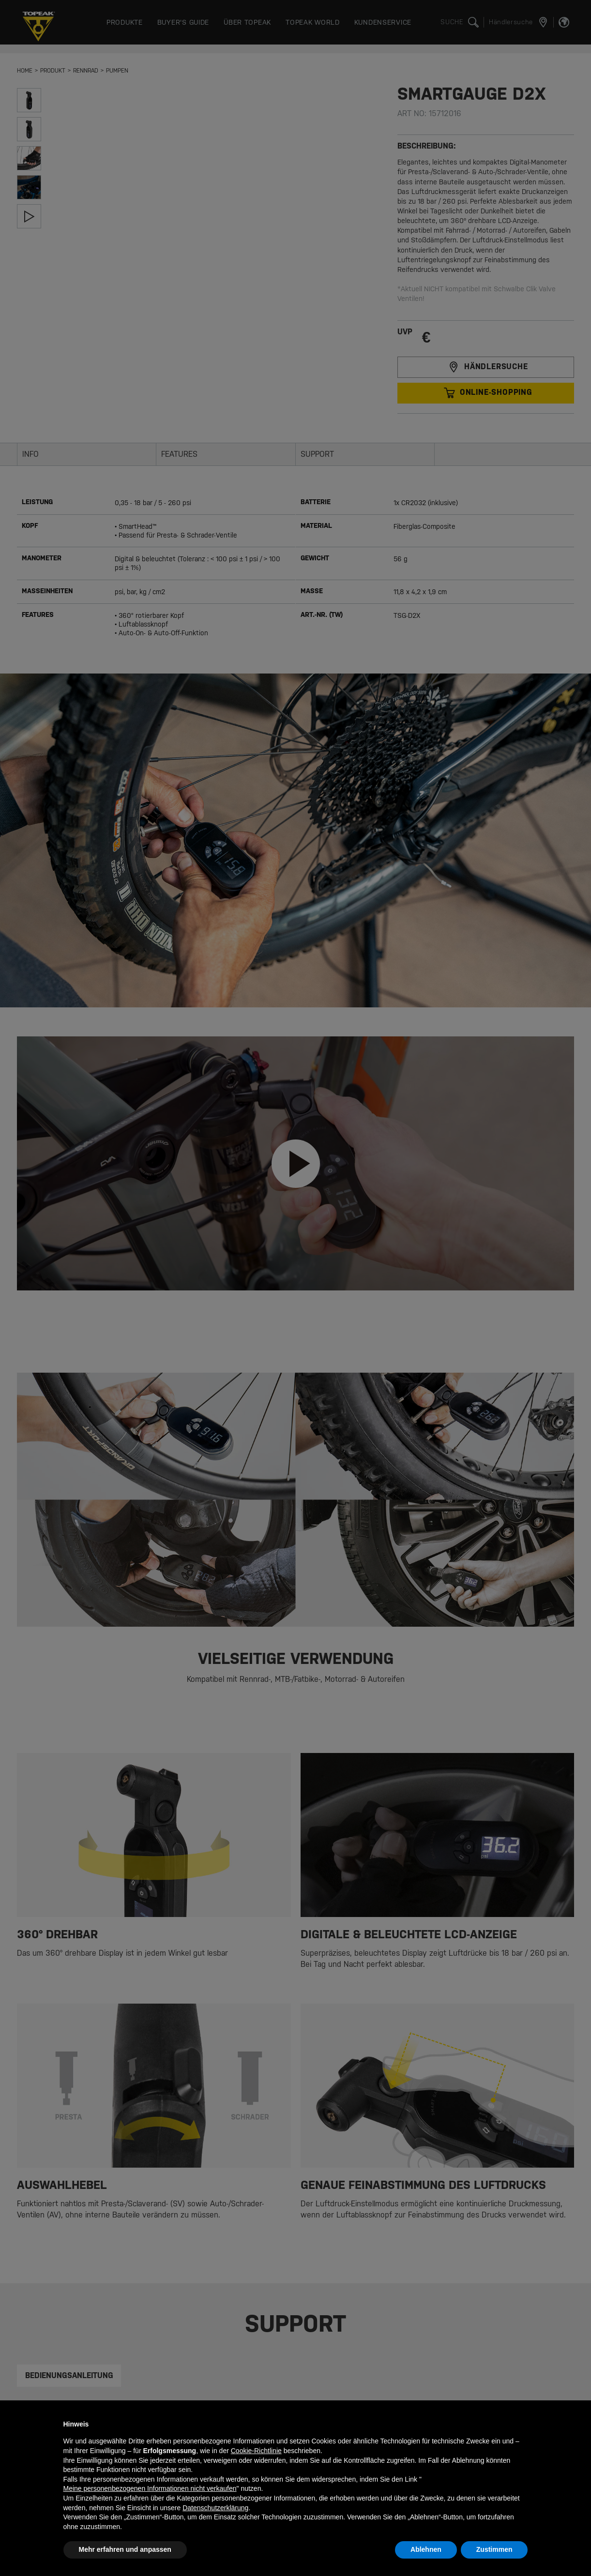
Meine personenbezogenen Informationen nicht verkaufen (150, 2488)
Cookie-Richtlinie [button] (256, 2451)
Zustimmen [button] (494, 2549)
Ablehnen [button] (425, 2549)
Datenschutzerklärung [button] (215, 2508)
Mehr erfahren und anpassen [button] (125, 2549)
